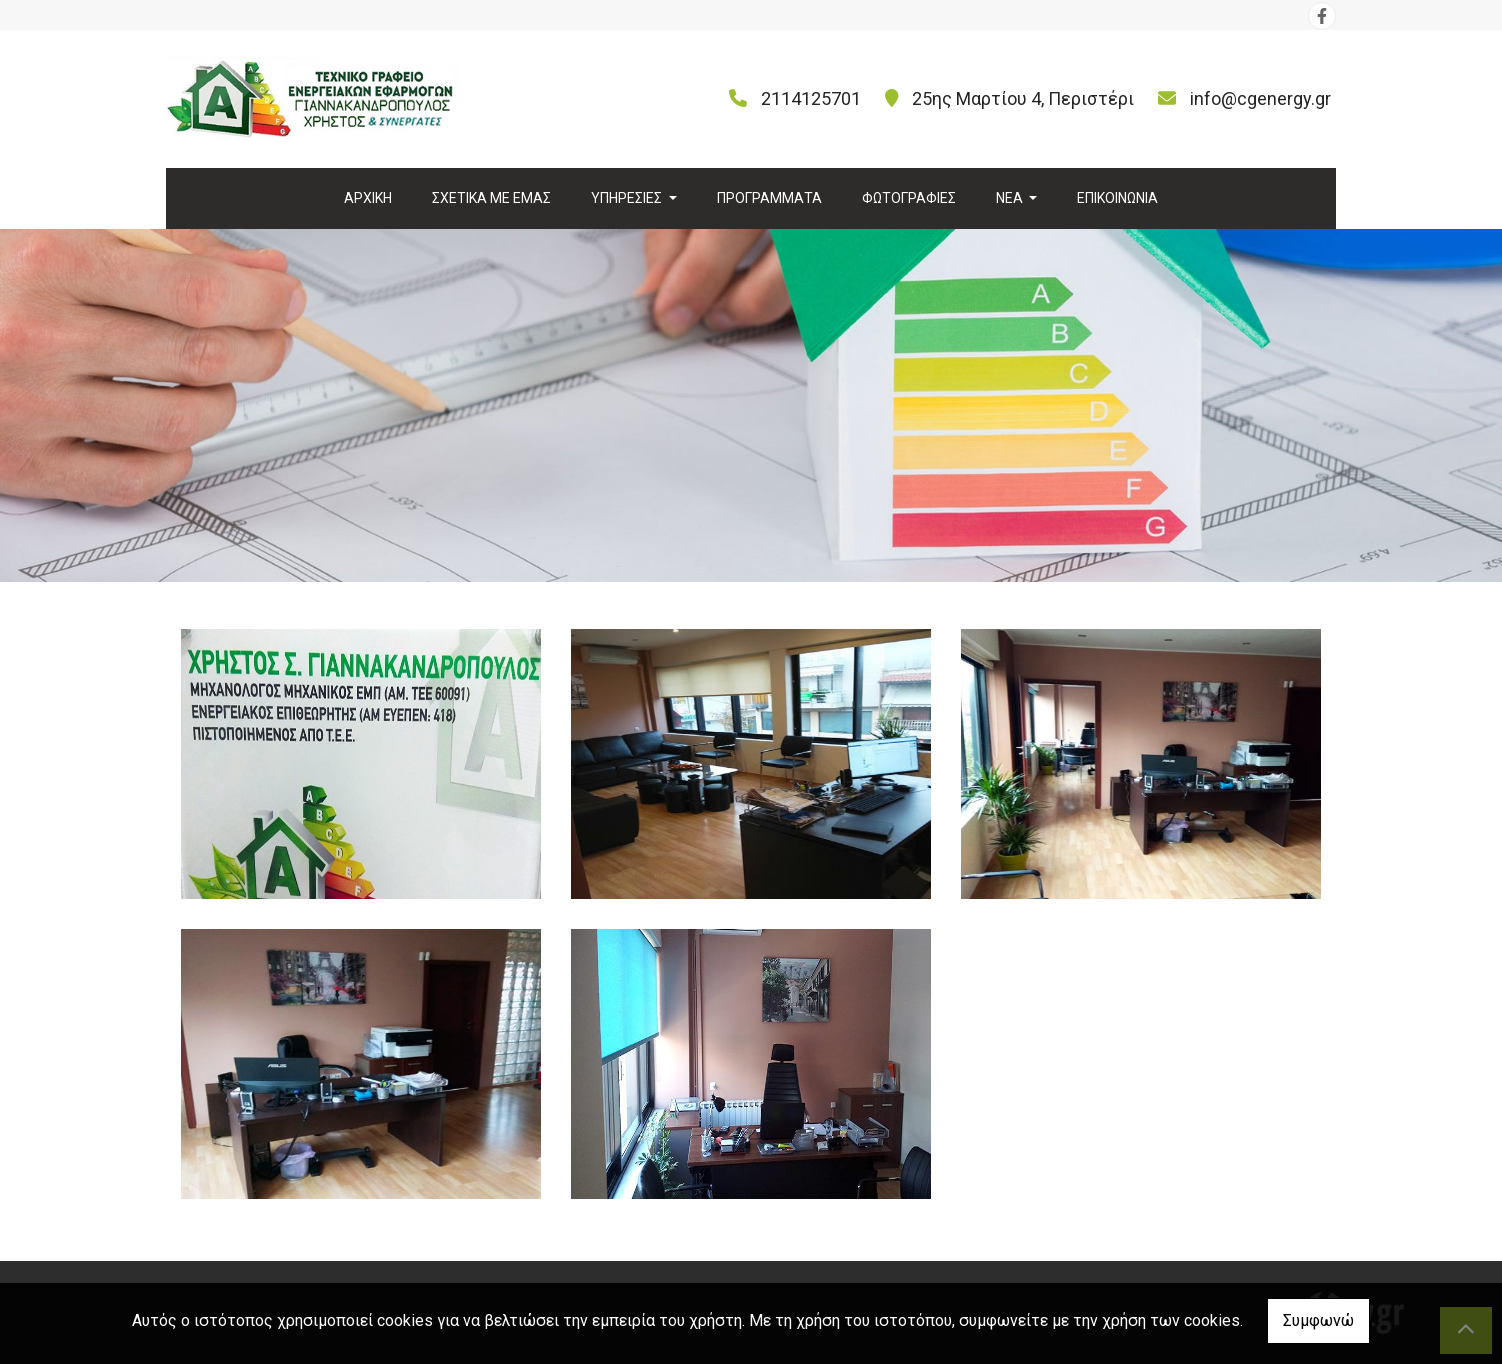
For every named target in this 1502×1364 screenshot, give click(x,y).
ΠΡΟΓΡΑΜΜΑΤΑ (769, 198)
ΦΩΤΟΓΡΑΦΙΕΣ (909, 198)
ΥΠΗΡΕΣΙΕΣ (628, 198)
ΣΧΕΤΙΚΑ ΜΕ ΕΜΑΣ (491, 198)
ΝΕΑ (1011, 198)
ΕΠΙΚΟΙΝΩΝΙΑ (1117, 198)
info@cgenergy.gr (1260, 98)
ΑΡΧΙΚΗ (368, 198)
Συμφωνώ (1318, 1320)
